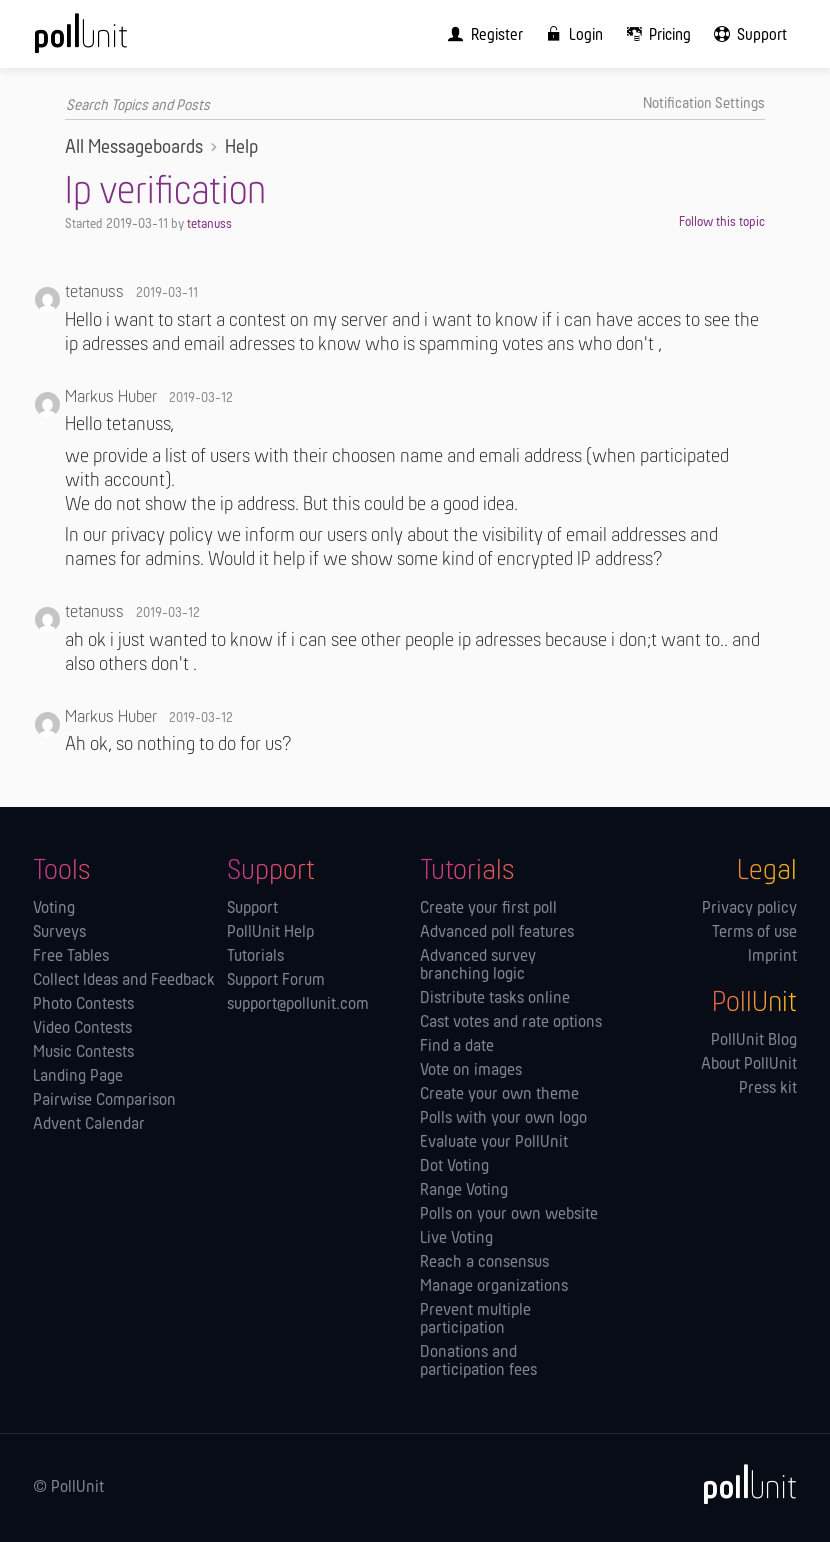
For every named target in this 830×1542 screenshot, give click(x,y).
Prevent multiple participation (475, 1320)
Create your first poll (488, 909)
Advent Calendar (89, 1125)
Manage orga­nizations (494, 1287)
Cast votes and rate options (511, 1023)
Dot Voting (454, 1167)
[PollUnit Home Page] (108, 40)
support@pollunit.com (298, 1005)
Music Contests (83, 1053)
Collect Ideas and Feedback (124, 981)
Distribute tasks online (495, 999)
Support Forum (276, 981)
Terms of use (754, 933)
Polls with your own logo (503, 1119)
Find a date (457, 1047)
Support (252, 909)
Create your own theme (499, 1095)
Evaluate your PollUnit (494, 1143)
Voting (54, 909)
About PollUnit (749, 1065)
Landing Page (78, 1077)
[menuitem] (481, 34)
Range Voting (464, 1191)
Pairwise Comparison (104, 1101)
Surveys (59, 933)
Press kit (768, 1089)
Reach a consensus (484, 1263)
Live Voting (456, 1239)
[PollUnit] (741, 1484)
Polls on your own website (509, 1215)
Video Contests (82, 1029)
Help (241, 148)
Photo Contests (83, 1005)
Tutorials (255, 957)
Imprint (772, 957)
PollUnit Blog (754, 1041)
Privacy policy (749, 909)
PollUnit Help (270, 933)
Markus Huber (111, 397)
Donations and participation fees (478, 1362)
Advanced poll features (497, 933)
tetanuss (209, 224)
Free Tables (71, 957)
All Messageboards (134, 148)
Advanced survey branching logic (478, 966)
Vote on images (471, 1071)
